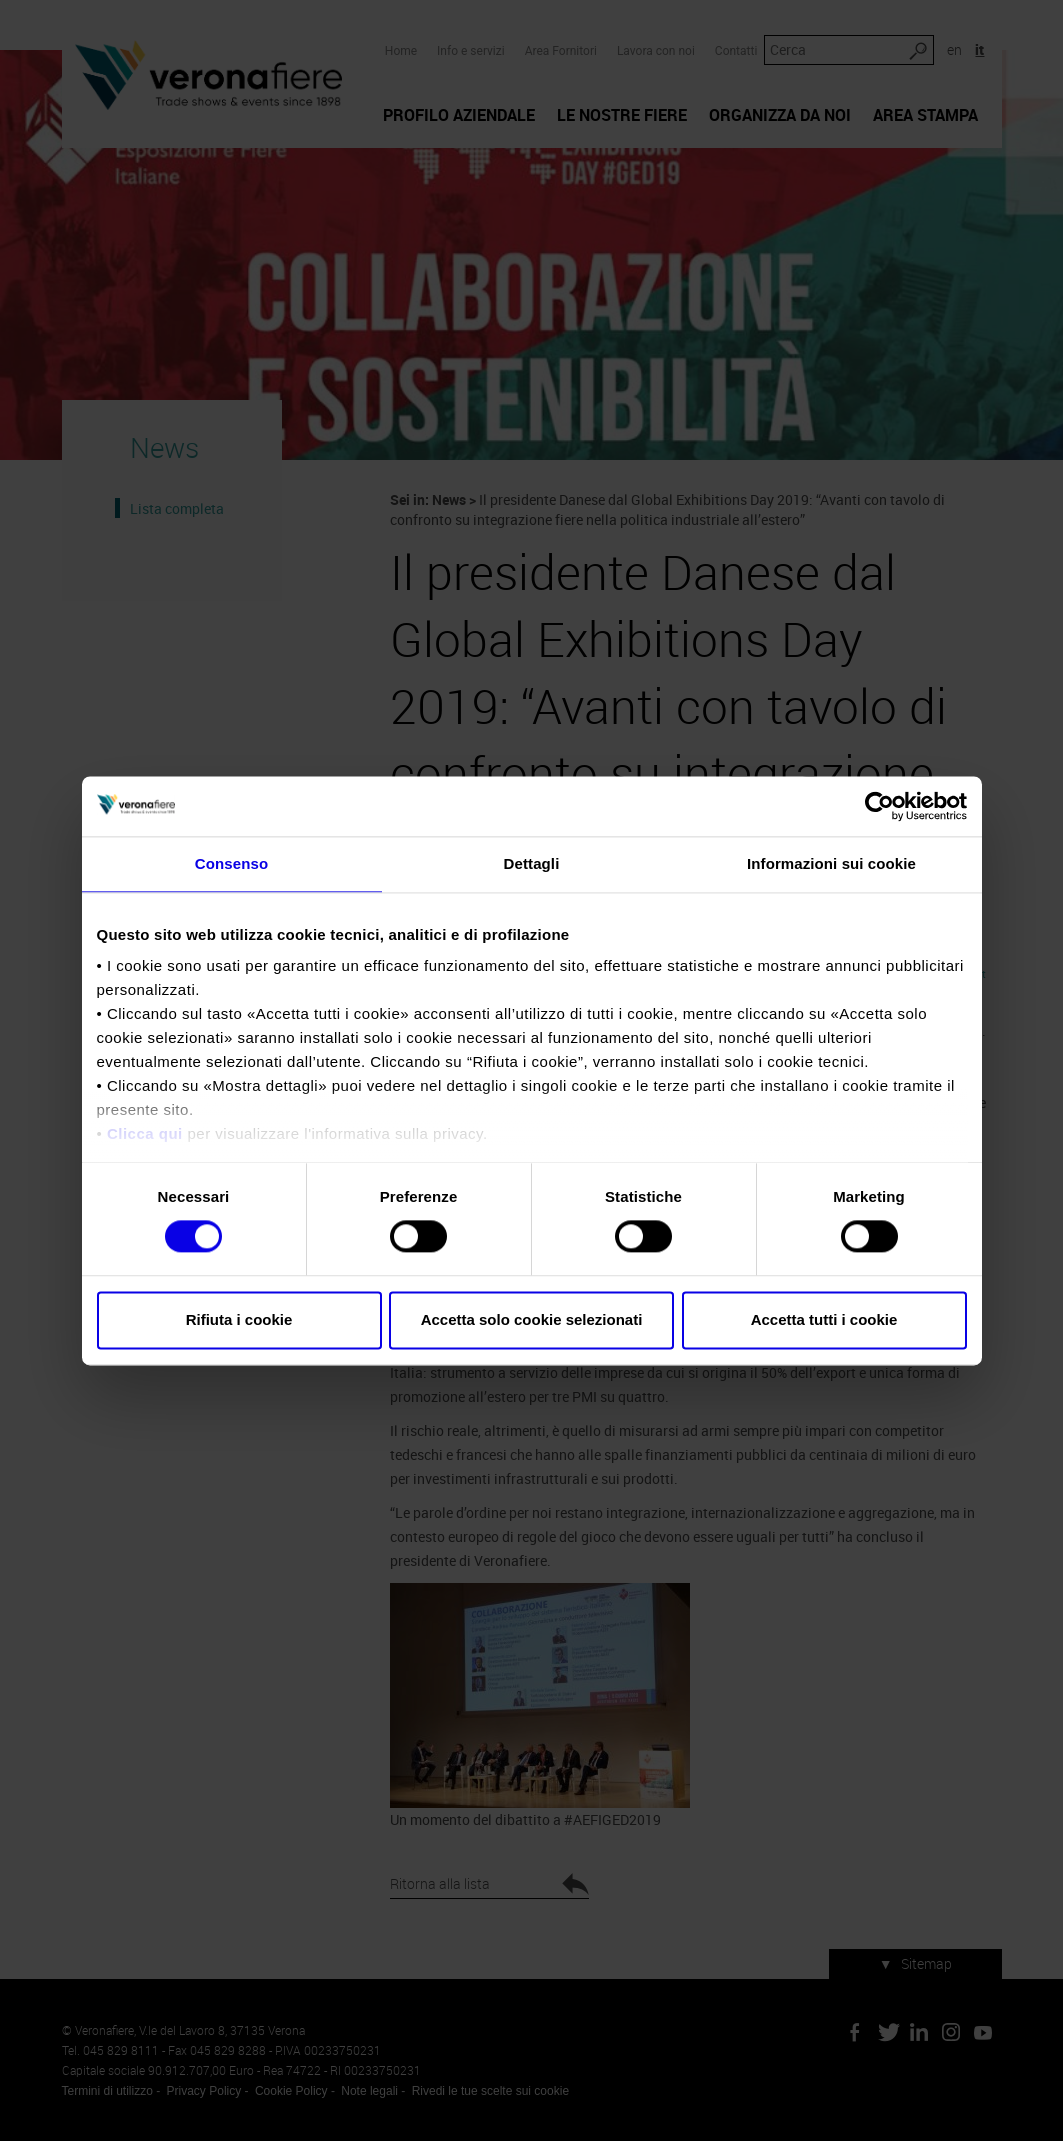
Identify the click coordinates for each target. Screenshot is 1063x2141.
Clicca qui (145, 1133)
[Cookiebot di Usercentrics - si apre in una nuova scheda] (879, 806)
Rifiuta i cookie (239, 1319)
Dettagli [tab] (532, 863)
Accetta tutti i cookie (824, 1319)
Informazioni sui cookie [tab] (831, 863)
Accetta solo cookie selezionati (532, 1319)
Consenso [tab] (231, 863)
